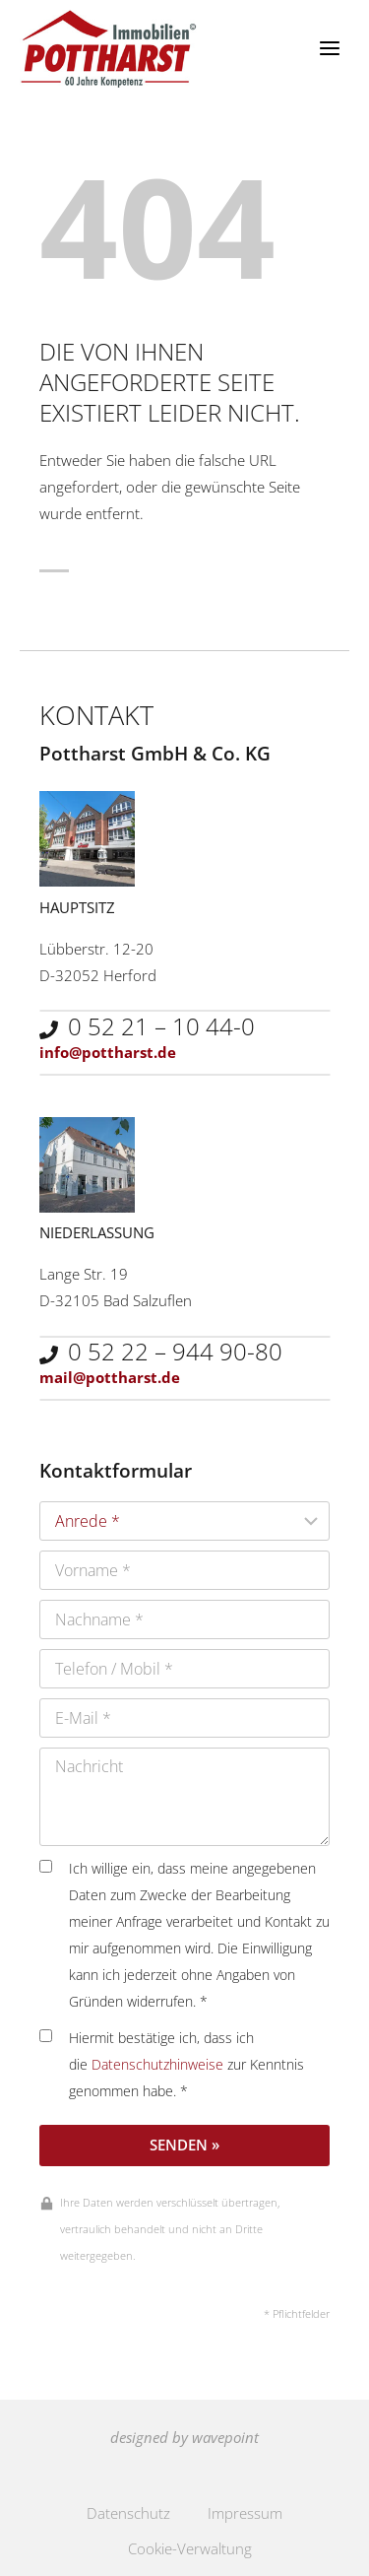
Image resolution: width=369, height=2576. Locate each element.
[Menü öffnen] (329, 49)
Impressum (245, 2513)
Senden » (184, 2144)
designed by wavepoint (184, 2437)
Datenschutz (128, 2513)
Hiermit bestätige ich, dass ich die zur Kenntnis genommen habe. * (171, 2064)
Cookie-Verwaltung (190, 2548)
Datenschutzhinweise (157, 2065)
